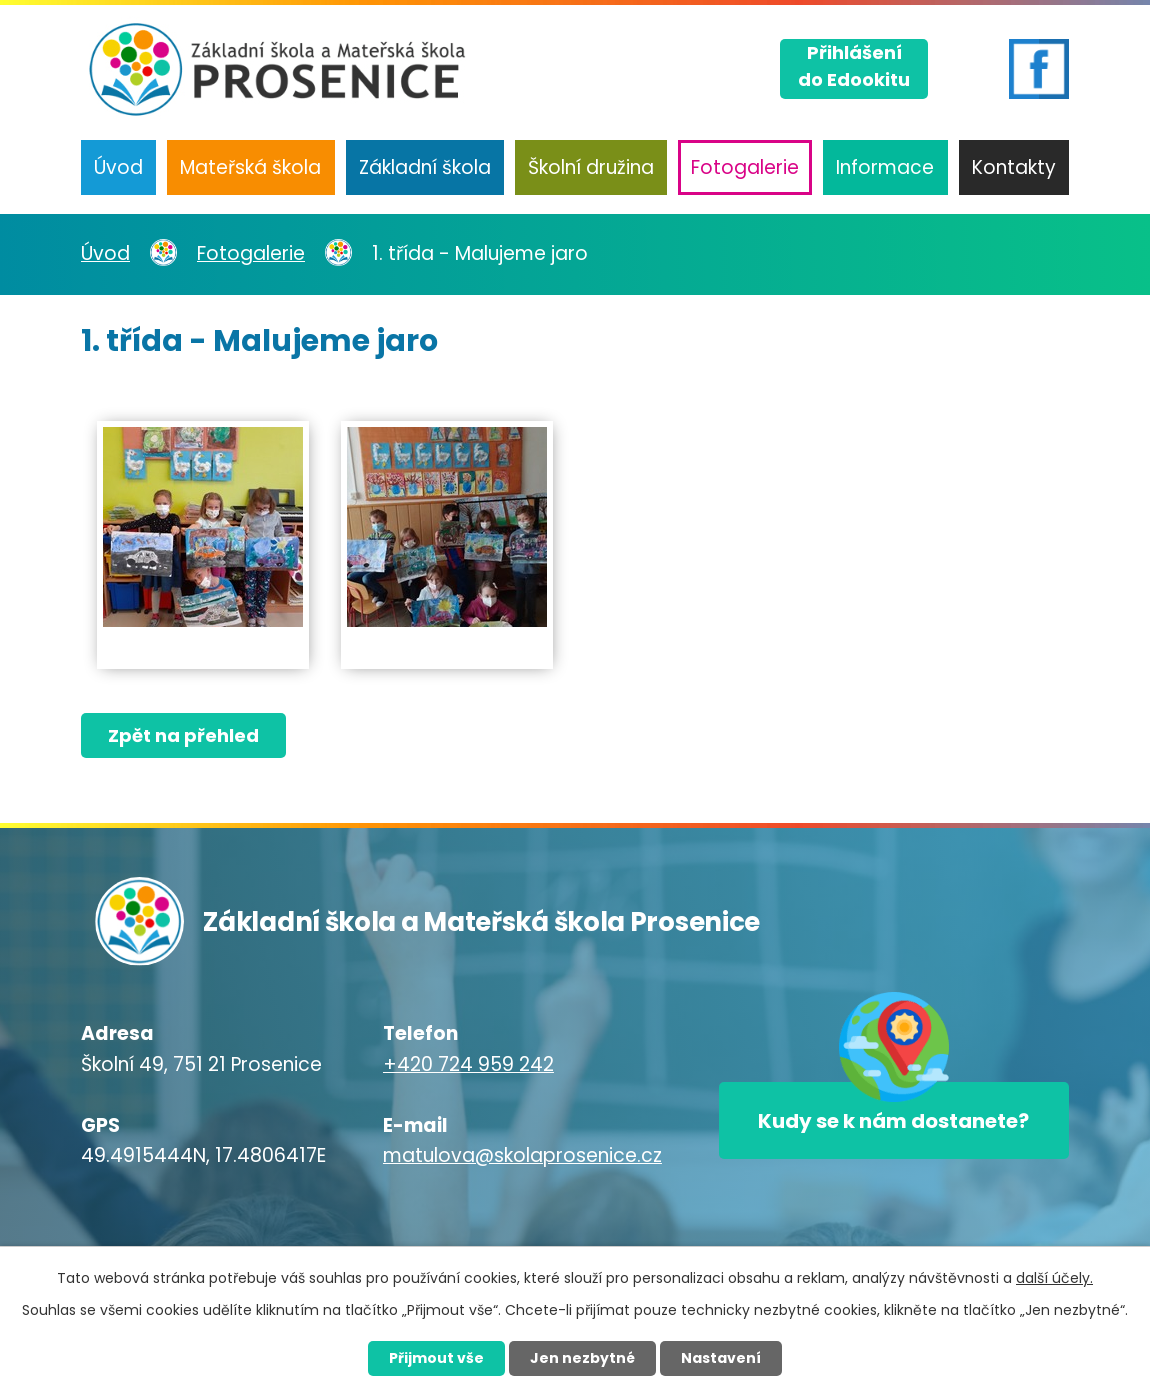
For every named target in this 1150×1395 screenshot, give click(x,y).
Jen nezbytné (582, 1358)
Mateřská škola (250, 167)
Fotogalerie (745, 167)
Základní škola (425, 167)
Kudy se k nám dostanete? (893, 1121)
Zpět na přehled (183, 735)
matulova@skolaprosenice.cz (522, 1155)
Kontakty (1014, 167)
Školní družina (591, 167)
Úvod (118, 167)
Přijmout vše (436, 1358)
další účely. (1054, 1278)
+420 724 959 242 (468, 1064)
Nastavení (721, 1358)
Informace (885, 167)
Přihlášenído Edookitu (854, 66)
